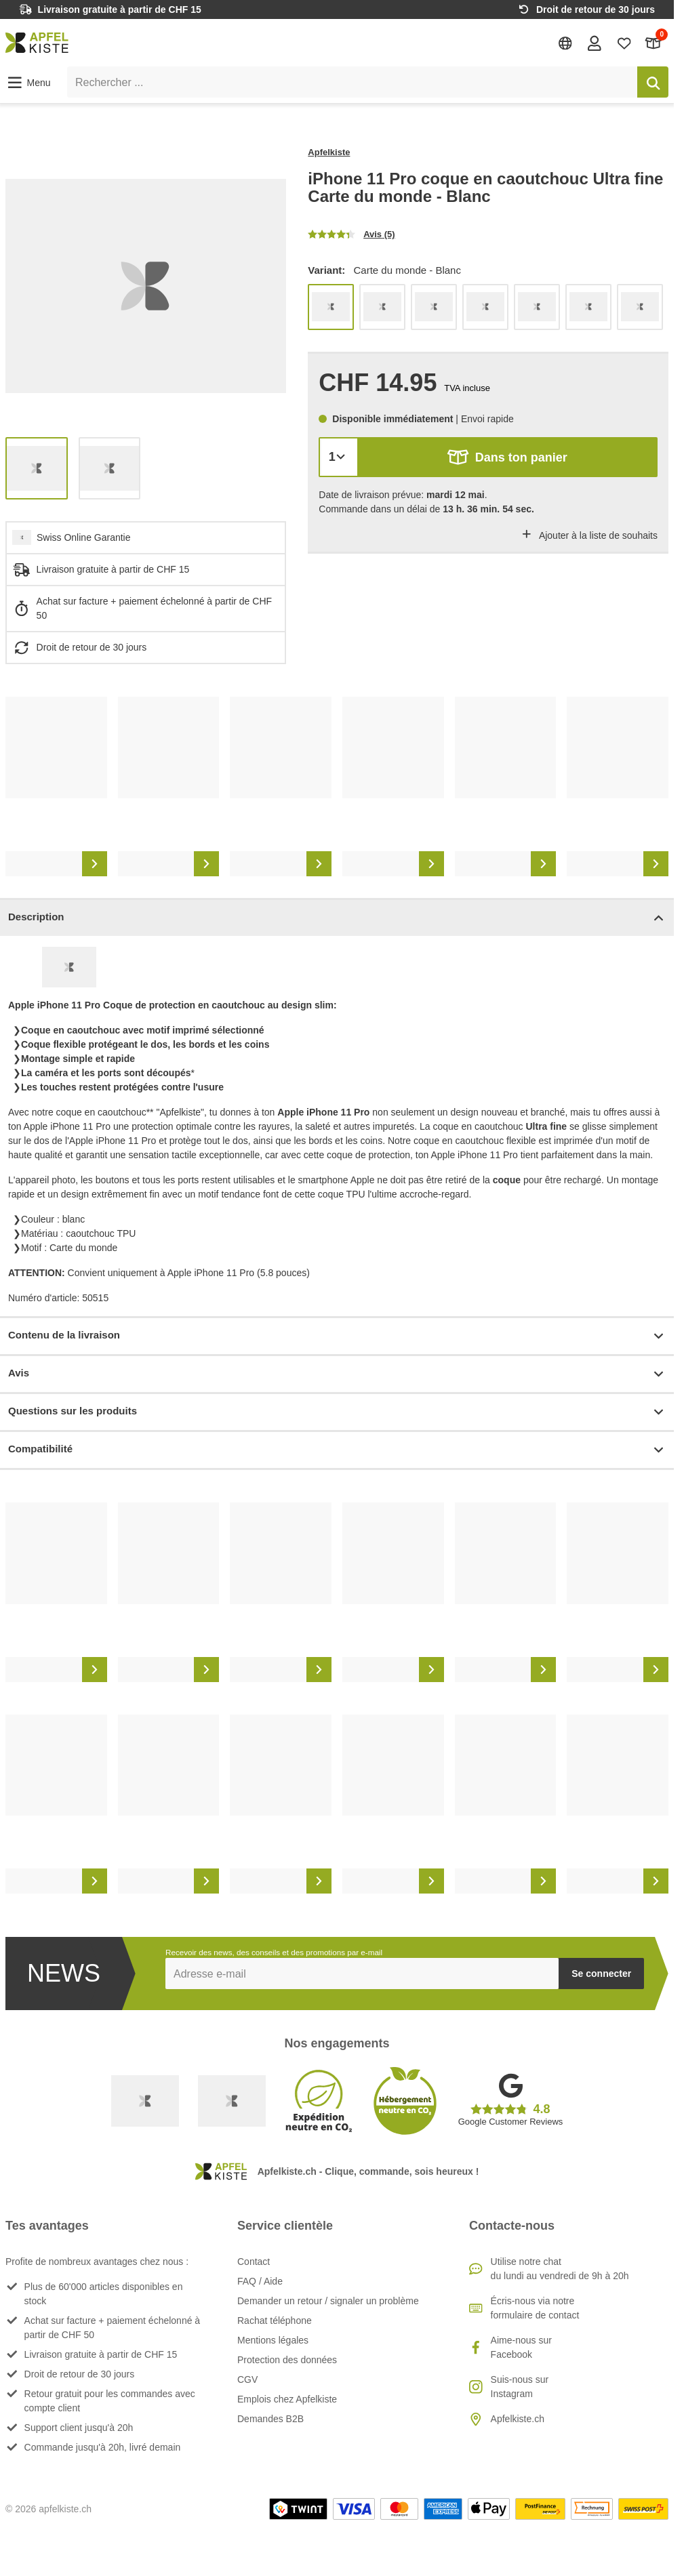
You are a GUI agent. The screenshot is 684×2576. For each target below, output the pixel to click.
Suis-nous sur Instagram (520, 2386)
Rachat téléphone (274, 2320)
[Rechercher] (652, 82)
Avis (337, 1374)
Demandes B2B (270, 2418)
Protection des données (287, 2359)
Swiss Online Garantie (84, 537)
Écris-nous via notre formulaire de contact (535, 2308)
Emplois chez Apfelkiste (287, 2399)
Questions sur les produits (337, 1412)
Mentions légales (272, 2340)
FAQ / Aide (260, 2281)
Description (337, 918)
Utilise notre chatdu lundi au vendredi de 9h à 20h (560, 2268)
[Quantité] (338, 457)
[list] (145, 286)
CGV (247, 2379)
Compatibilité (337, 1450)
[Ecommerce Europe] (232, 2101)
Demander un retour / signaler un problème (328, 2300)
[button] (28, 82)
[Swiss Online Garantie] (145, 2101)
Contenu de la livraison (337, 1336)
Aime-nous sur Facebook (521, 2347)
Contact (253, 2261)
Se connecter (601, 1973)
